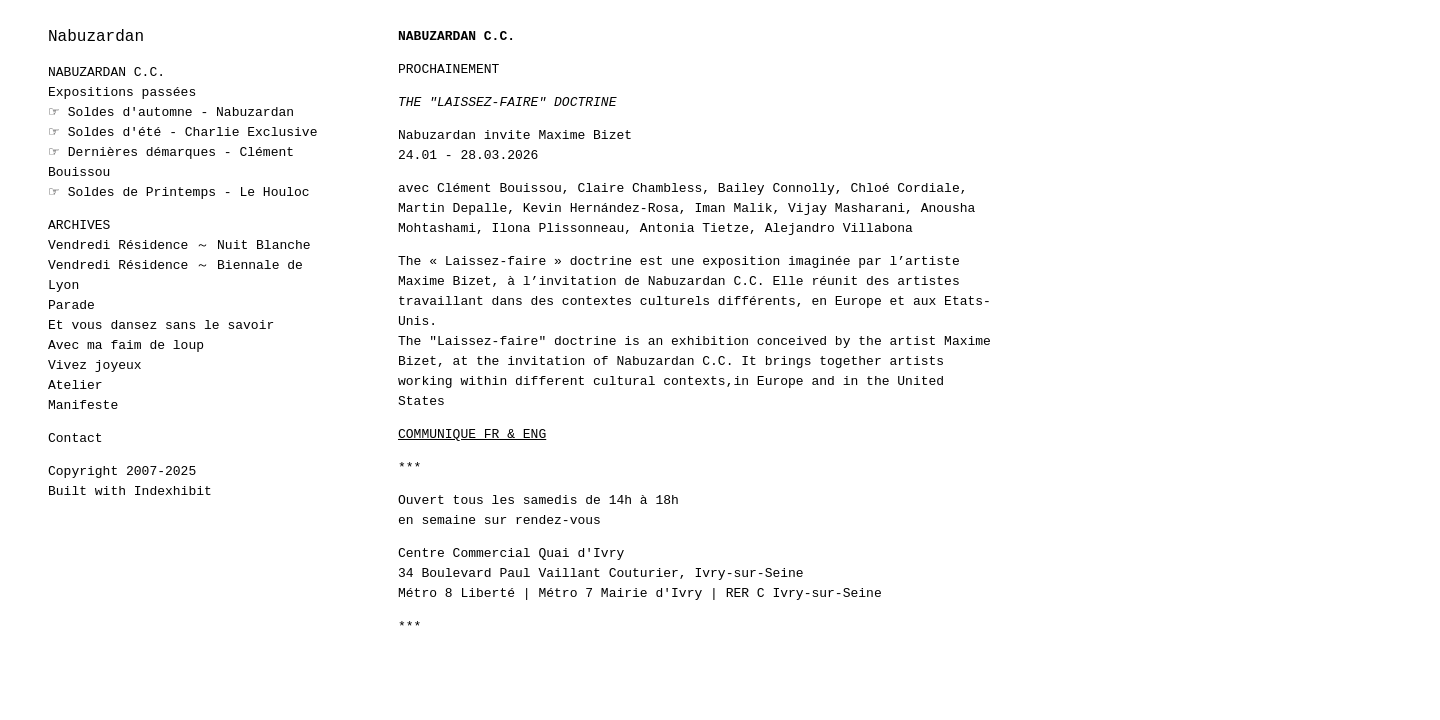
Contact (75, 438)
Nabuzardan (96, 37)
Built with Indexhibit (130, 491)
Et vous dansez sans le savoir (161, 325)
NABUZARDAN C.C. (106, 72)
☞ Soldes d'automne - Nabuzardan (171, 112)
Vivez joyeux (95, 365)
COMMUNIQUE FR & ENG (472, 434)
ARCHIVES (79, 225)
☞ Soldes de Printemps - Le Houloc (179, 192)
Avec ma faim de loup (126, 345)
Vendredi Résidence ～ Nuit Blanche (179, 245)
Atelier (75, 385)
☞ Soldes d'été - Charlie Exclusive (182, 132)
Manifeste (83, 405)
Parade (71, 305)
